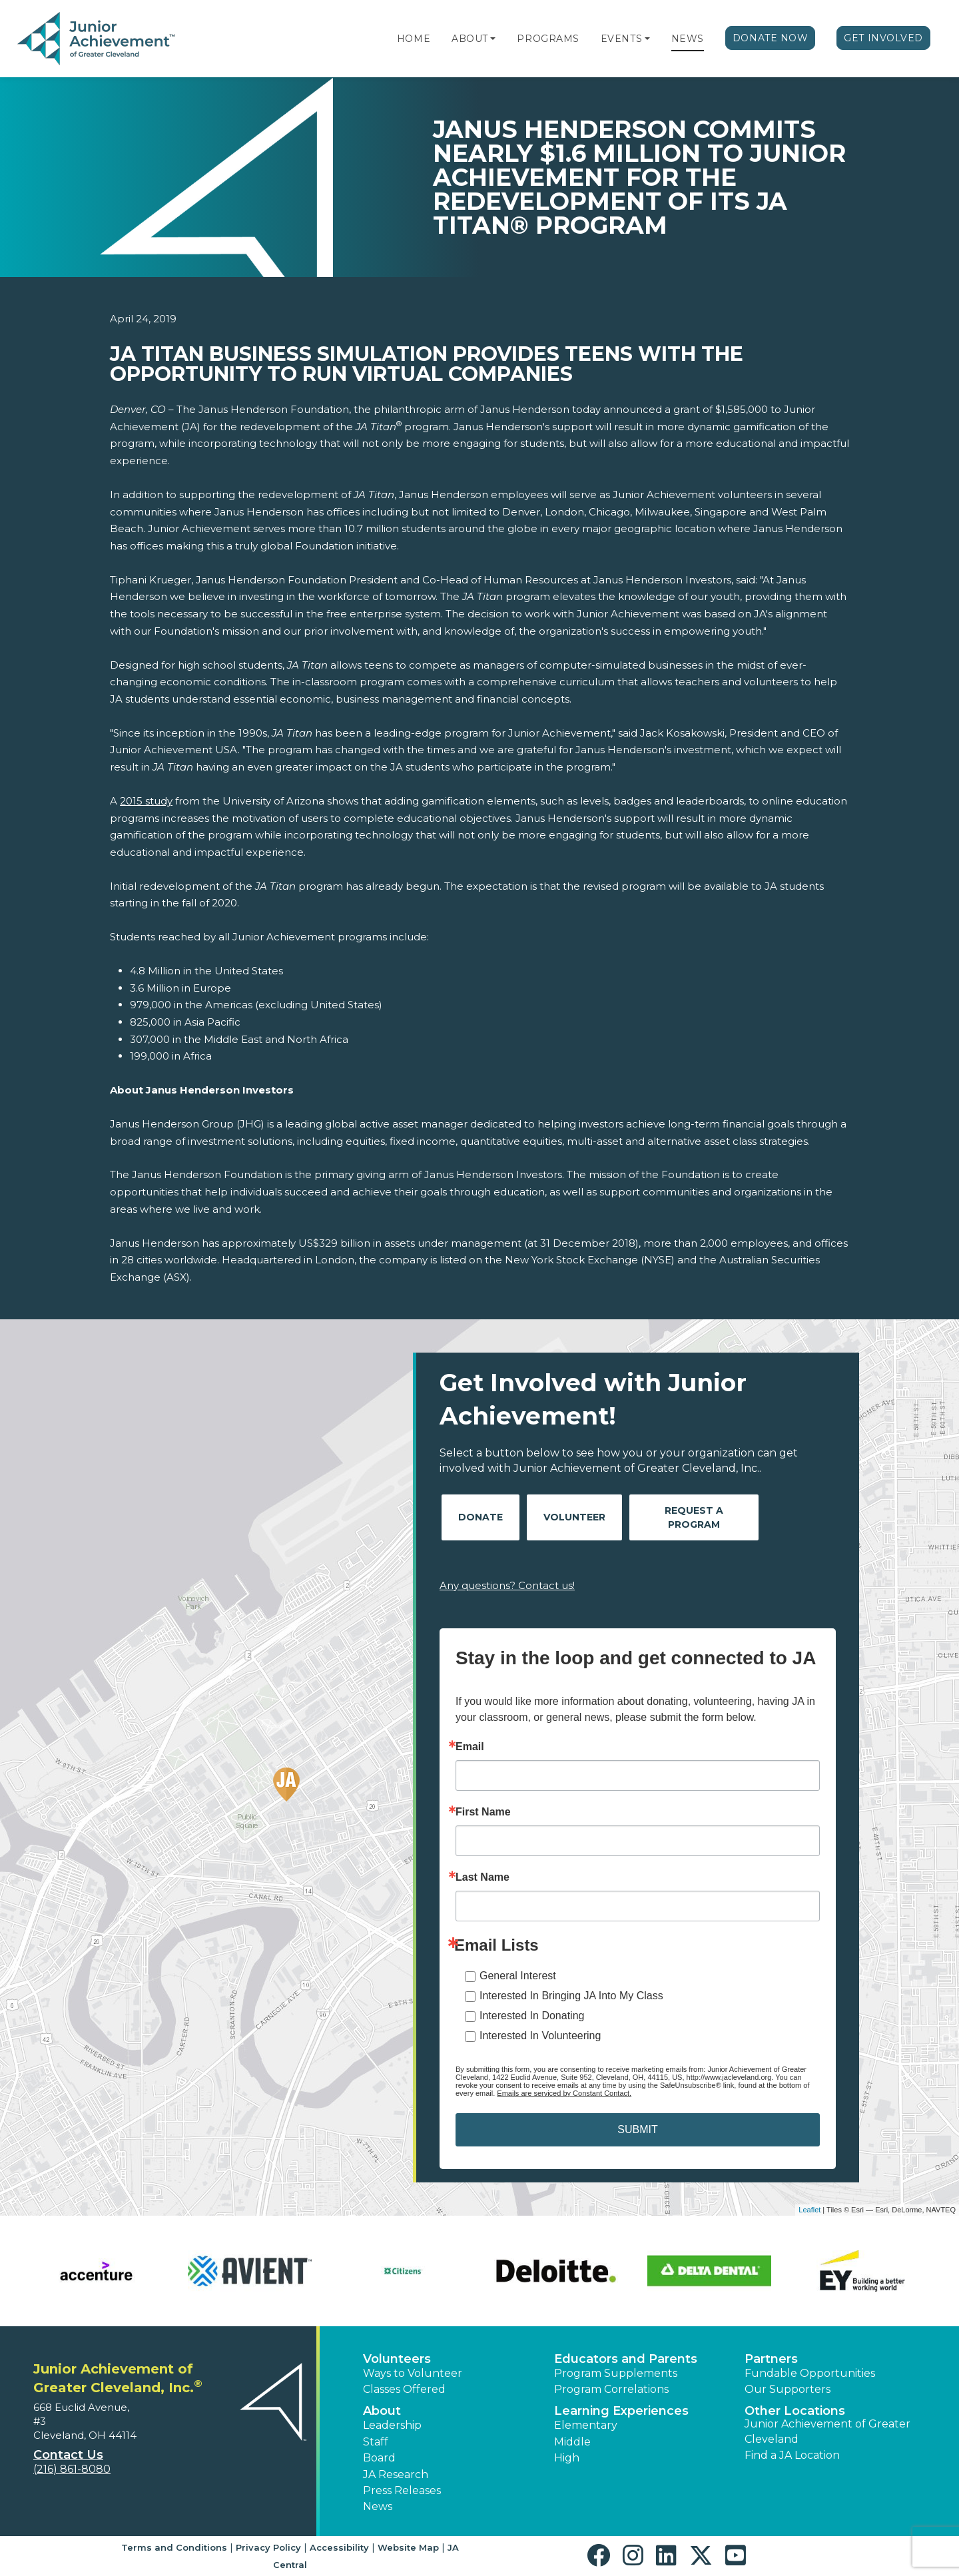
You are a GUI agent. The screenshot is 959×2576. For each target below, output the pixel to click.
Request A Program (694, 1517)
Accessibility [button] (339, 2547)
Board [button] (379, 2457)
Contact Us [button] (68, 2455)
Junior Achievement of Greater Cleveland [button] (827, 2431)
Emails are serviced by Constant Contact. (564, 2093)
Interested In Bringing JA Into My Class (571, 1995)
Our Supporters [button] (787, 2389)
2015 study (146, 801)
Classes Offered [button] (404, 2389)
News (687, 39)
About (470, 39)
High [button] (566, 2457)
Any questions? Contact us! (507, 1585)
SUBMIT (637, 2129)
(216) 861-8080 (72, 2469)
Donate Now (770, 38)
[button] (492, 39)
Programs (548, 39)
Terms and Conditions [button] (174, 2547)
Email (470, 1747)
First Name (483, 1812)
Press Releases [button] (402, 2490)
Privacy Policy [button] (268, 2547)
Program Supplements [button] (615, 2373)
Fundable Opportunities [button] (810, 2373)
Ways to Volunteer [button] (412, 2373)
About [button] (382, 2411)
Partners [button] (771, 2359)
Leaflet (809, 2210)
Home (413, 39)
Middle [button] (572, 2441)
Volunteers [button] (397, 2359)
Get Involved (883, 38)
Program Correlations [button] (611, 2389)
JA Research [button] (395, 2474)
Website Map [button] (408, 2547)
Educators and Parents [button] (625, 2359)
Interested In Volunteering (540, 2035)
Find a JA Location (792, 2455)
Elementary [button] (585, 2425)
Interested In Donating (532, 2015)
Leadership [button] (392, 2425)
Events (621, 39)
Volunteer (574, 1517)
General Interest (518, 1975)
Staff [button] (375, 2441)
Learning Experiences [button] (621, 2411)
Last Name (482, 1877)
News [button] (377, 2506)
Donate (480, 1517)
